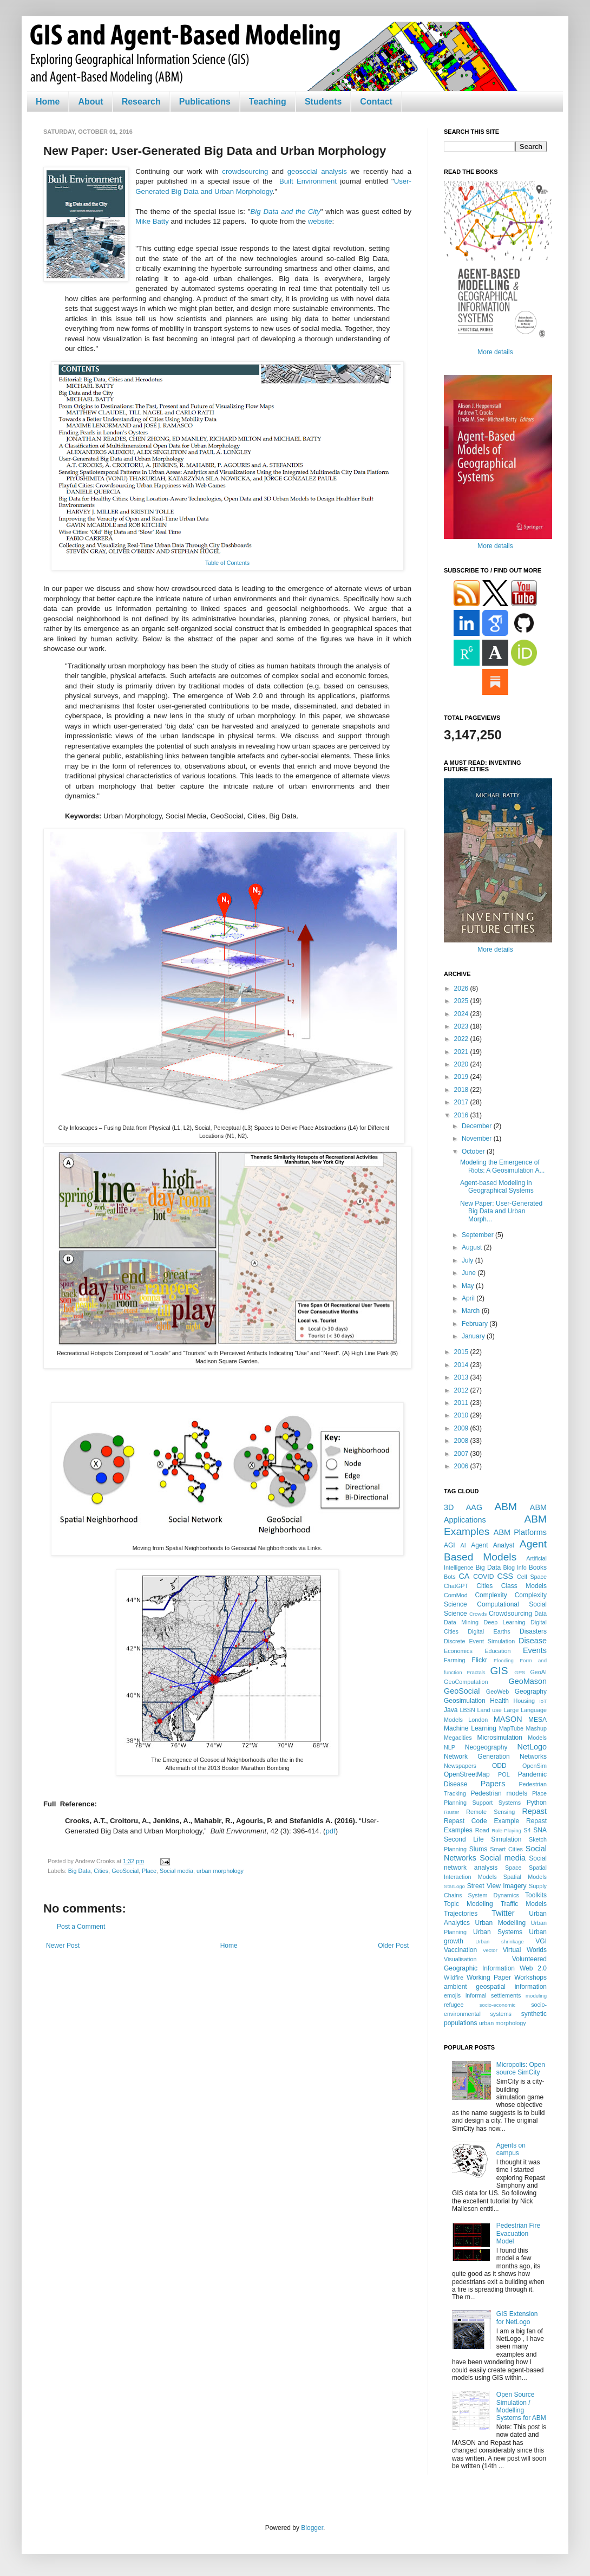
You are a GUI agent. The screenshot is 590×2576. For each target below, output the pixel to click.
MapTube (511, 1728)
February (475, 1324)
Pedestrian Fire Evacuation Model (518, 2233)
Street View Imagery (497, 1886)
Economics (458, 1651)
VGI (541, 1941)
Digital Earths (489, 1631)
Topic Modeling (468, 1904)
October (474, 1151)
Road (482, 1830)
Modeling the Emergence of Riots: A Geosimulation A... (502, 1166)
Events (535, 1650)
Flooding (504, 1660)
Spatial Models (525, 1877)
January (474, 1336)
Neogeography (486, 1747)
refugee (454, 2004)
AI (463, 1545)
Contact (376, 101)
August (473, 1247)
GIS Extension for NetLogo (517, 2317)
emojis (452, 1995)
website (320, 221)
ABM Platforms (520, 1532)
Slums (478, 1849)
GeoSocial (125, 1871)
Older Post (393, 1945)
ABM (506, 1506)
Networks (533, 1756)
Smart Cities (506, 1849)
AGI (449, 1545)
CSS (505, 1576)
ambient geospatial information (495, 1986)
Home (48, 101)
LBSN (467, 1710)
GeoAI (538, 1672)
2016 (462, 1115)
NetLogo (532, 1746)
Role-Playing (506, 1830)
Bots (450, 1576)
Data (540, 1613)
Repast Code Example (481, 1821)
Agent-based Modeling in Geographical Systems (497, 1186)
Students (323, 101)
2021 (462, 1052)
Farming (455, 1660)
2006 (462, 1466)
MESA (537, 1719)
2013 (462, 1377)
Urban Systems (497, 1932)
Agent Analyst (492, 1545)
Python (537, 1802)
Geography (531, 1691)
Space (513, 1867)
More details (495, 352)
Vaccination (460, 1950)
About (90, 101)
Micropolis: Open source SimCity (520, 2068)
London (478, 1719)
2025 (462, 1001)
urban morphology (220, 1871)
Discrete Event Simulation (479, 1641)
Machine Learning (470, 1728)
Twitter (502, 1913)
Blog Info (514, 1567)
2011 (462, 1403)
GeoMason (528, 1681)
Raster (451, 1812)
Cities (101, 1871)
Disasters (533, 1631)
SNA (540, 1830)
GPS (519, 1672)
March (472, 1311)
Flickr (479, 1660)
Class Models (524, 1586)
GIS (499, 1670)
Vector (490, 1950)
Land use (489, 1710)
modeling (536, 1996)
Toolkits (536, 1895)
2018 (462, 1090)
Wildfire (453, 1977)
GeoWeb (497, 1691)
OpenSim (534, 1765)
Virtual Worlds (525, 1950)
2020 (462, 1064)
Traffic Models (524, 1904)
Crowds (478, 1614)
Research (141, 101)
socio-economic (498, 2005)
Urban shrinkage (499, 1941)
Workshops (530, 1977)
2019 (462, 1077)
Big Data (79, 1871)
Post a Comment (81, 1926)
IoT (543, 1701)
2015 (462, 1352)
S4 (526, 1830)
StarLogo (454, 1886)
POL (504, 1774)
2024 (462, 1014)
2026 (462, 988)
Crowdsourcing (510, 1613)
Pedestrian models (498, 1793)
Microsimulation (499, 1737)
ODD (499, 1766)
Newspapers (460, 1765)
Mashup (536, 1728)
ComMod (456, 1595)
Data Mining (461, 1622)
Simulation (506, 1839)
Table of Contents (227, 563)
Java (450, 1710)
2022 (462, 1039)
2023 (462, 1026)
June (469, 1273)
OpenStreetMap (467, 1774)
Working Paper (489, 1977)
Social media (176, 1871)
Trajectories (460, 1913)
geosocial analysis (317, 171)
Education (497, 1651)
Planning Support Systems (482, 1802)
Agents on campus (511, 2149)
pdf (330, 1831)
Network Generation (477, 1756)
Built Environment (308, 181)
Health (499, 1701)
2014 (462, 1365)
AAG (474, 1507)
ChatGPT (456, 1586)
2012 (462, 1390)
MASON (508, 1719)
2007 (462, 1454)
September (478, 1235)
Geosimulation (465, 1701)
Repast (534, 1811)
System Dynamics (493, 1895)
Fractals (476, 1672)
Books (538, 1567)
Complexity (491, 1595)
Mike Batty (152, 221)
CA (463, 1576)
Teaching (267, 101)
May (469, 1286)
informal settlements (493, 1995)
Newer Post (63, 1945)
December (478, 1126)
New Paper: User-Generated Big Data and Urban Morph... (501, 1211)
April (469, 1298)
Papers (493, 1783)
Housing (524, 1700)
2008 (462, 1441)
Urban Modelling (500, 1923)
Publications (205, 101)
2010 (462, 1415)
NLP (449, 1747)
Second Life (464, 1839)
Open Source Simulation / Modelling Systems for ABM (521, 2406)
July (468, 1260)
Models (537, 1737)
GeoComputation (466, 1682)
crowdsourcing (245, 171)
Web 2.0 (533, 1968)
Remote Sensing (490, 1812)
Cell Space (532, 1576)
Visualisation (460, 1959)
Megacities (458, 1737)
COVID (483, 1576)
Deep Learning (504, 1622)
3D (449, 1507)
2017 (462, 1102)
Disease (533, 1640)
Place (149, 1871)
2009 (462, 1428)
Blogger (312, 2528)
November (478, 1138)
